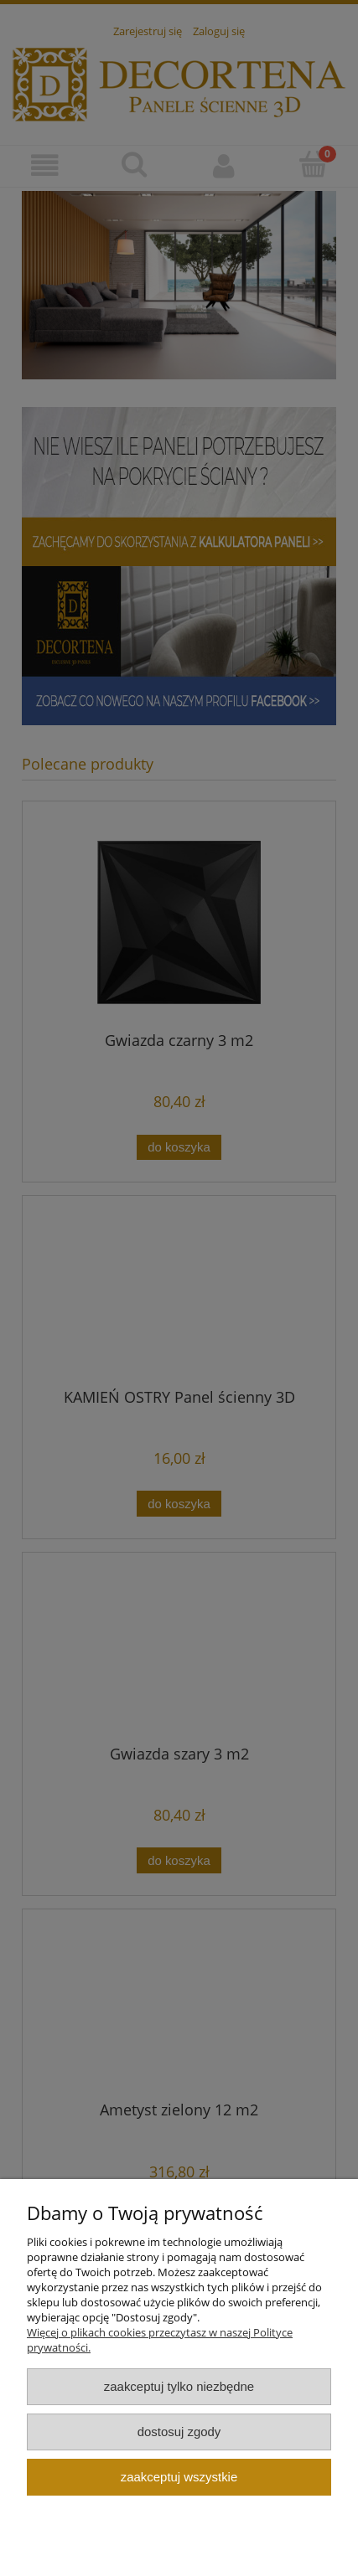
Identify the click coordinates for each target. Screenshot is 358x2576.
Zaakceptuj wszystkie (179, 2477)
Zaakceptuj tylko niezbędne (179, 2386)
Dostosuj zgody (179, 2431)
